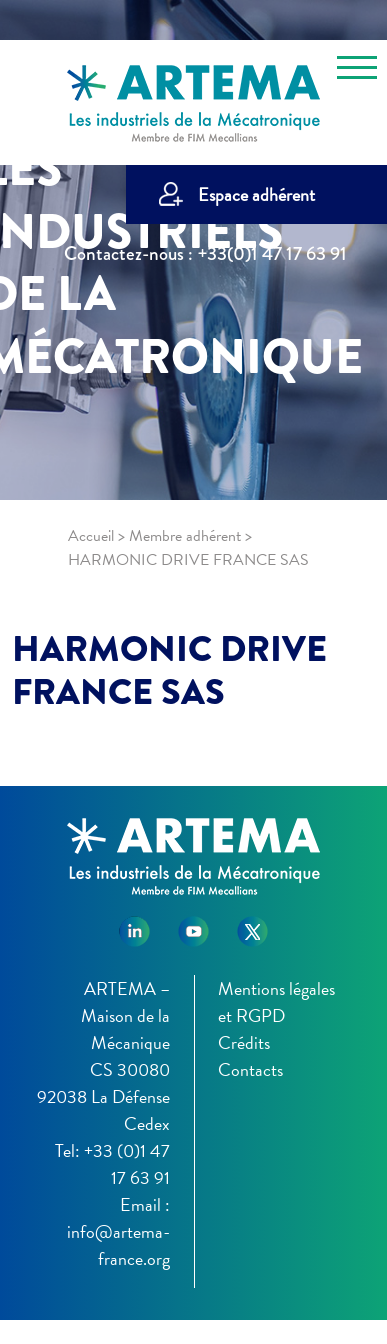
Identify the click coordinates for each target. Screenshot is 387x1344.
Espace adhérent (256, 194)
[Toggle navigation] (357, 71)
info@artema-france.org (118, 1245)
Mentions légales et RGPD (276, 1002)
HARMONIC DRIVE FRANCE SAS (169, 670)
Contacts (250, 1069)
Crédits (244, 1042)
